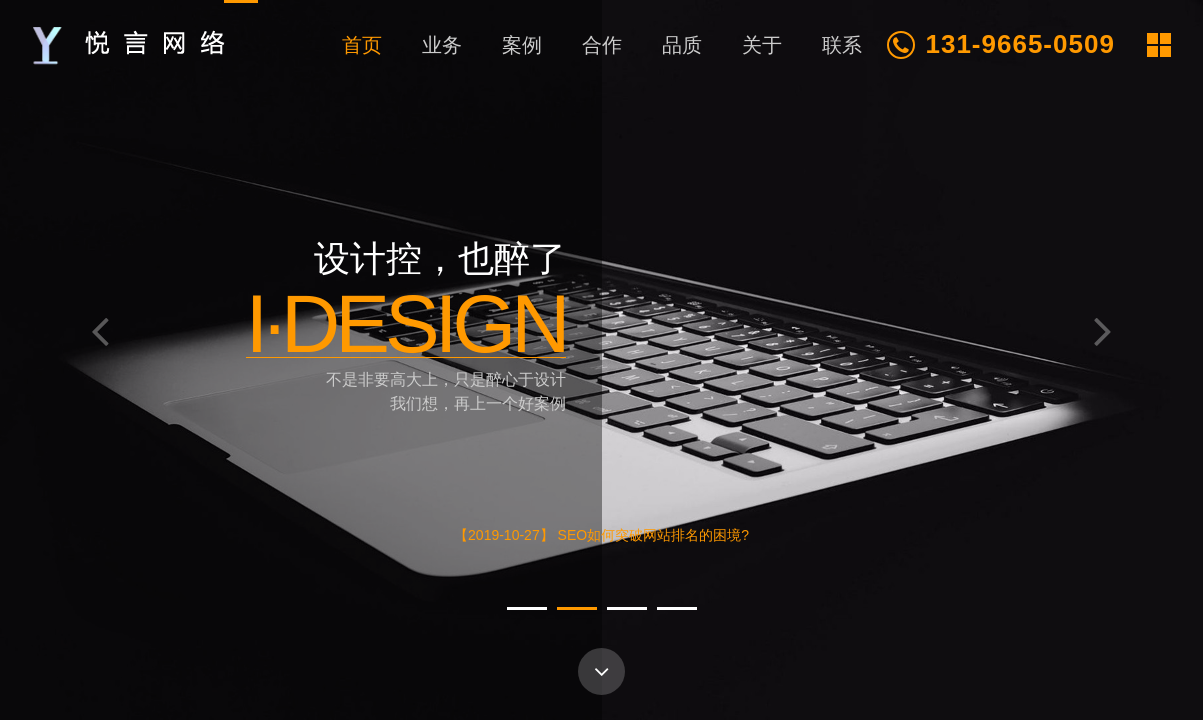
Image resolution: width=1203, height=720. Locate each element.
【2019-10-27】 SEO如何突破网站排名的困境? (601, 536)
